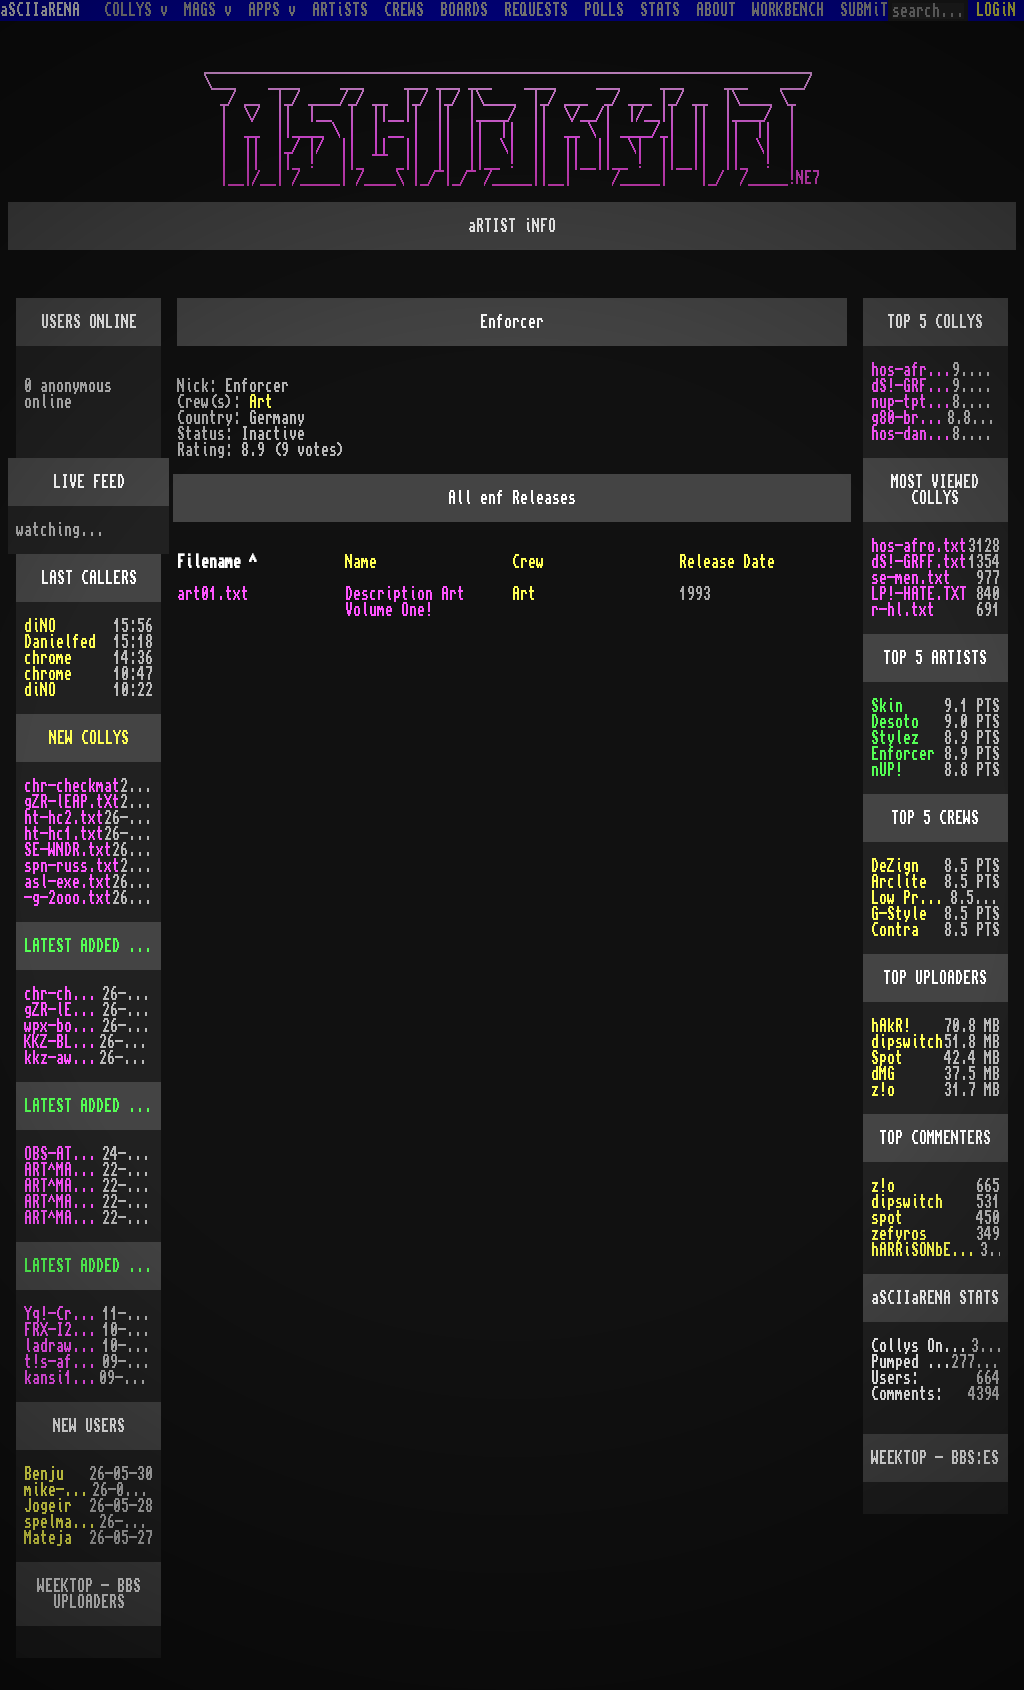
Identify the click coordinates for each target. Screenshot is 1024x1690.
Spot (887, 1058)
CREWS (404, 10)
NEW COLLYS (89, 738)
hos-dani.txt (912, 434)
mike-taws (58, 1490)
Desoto (895, 722)
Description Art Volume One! (405, 602)
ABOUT (716, 10)
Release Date (727, 562)
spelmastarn (61, 1522)
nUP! (887, 770)
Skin (887, 706)
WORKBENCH (788, 10)
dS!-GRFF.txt (912, 386)
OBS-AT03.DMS (63, 1154)
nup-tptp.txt (912, 402)
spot (887, 1218)
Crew (528, 562)
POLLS (604, 10)
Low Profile (910, 898)
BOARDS (464, 10)
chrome (48, 658)
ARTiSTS (340, 10)
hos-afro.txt (912, 370)
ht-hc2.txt (64, 818)
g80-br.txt (909, 418)
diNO (40, 626)
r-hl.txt (903, 610)
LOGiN (996, 10)
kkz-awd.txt (61, 1058)
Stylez (895, 738)
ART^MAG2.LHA (63, 1218)
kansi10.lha (61, 1378)
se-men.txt (911, 578)
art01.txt (213, 594)
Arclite (899, 882)
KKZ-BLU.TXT (61, 1042)
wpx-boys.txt (63, 1026)
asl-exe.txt (68, 882)
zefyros (899, 1234)
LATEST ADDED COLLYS (100, 946)
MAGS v (208, 10)
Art (261, 402)
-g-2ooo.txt (68, 898)
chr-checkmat (72, 786)
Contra (895, 930)
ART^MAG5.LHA (63, 1202)
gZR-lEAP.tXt (72, 802)
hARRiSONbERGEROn (925, 1250)
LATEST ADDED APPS (92, 1266)
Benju (44, 1474)
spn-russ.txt (72, 866)
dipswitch (907, 1042)
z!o (883, 1090)
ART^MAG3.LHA (63, 1170)
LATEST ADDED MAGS (92, 1106)
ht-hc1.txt (64, 834)
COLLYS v (136, 10)
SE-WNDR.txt (68, 850)
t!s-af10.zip (63, 1362)
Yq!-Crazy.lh (63, 1314)
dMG (883, 1074)
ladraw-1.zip (63, 1346)
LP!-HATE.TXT (919, 594)
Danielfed (60, 642)
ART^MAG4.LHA (63, 1186)
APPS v (272, 10)
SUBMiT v (872, 10)
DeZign (895, 866)
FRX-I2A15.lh (63, 1330)
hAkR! (891, 1026)
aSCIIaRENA (40, 10)
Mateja (48, 1538)
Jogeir (48, 1506)
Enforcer (903, 754)
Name (361, 562)
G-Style (899, 914)
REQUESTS (536, 10)
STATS (660, 10)
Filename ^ (217, 562)
